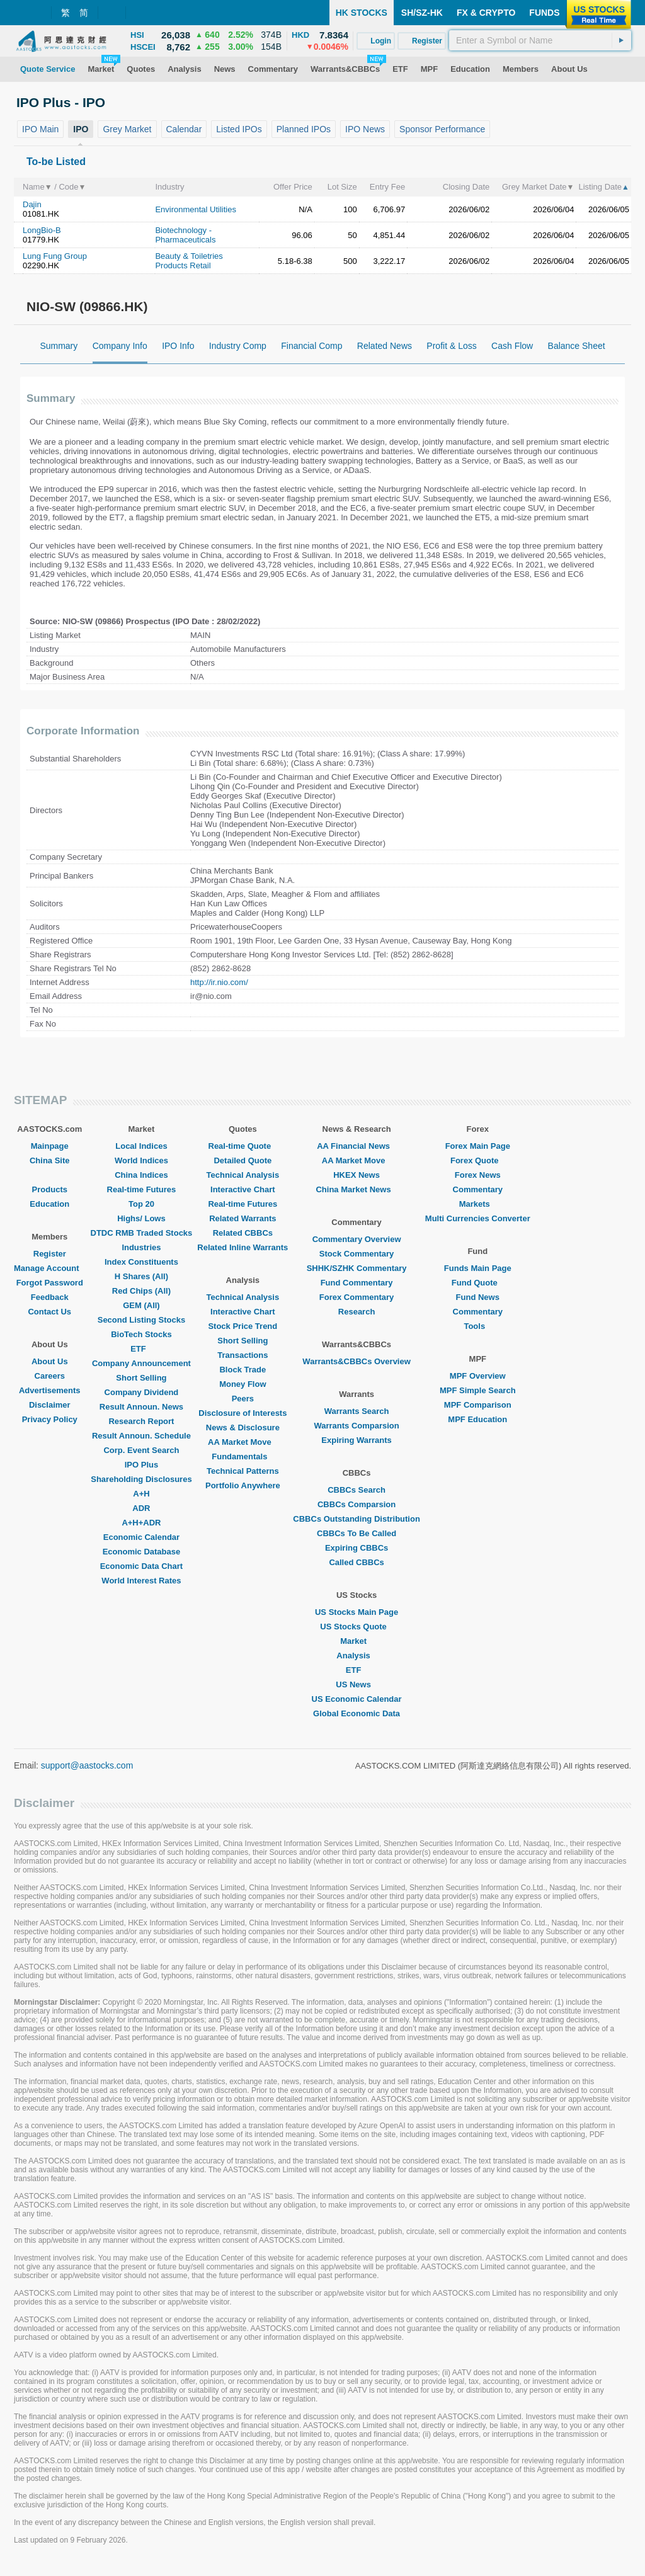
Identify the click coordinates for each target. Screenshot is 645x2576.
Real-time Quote (243, 1146)
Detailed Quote (242, 1160)
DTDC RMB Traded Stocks (142, 1233)
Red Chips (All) (141, 1291)
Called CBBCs (356, 1562)
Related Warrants (242, 1218)
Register (49, 1253)
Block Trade (242, 1369)
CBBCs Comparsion (356, 1504)
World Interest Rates (141, 1580)
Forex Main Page (477, 1146)
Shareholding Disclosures (141, 1479)
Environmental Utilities (195, 209)
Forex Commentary (356, 1297)
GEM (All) (141, 1305)
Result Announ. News (141, 1406)
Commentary (478, 1189)
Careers (50, 1376)
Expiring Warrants (356, 1440)
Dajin (32, 204)
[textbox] (540, 40)
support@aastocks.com (87, 1765)
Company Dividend (142, 1392)
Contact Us (49, 1311)
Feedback (50, 1297)
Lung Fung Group (55, 256)
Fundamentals (242, 1456)
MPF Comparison (477, 1405)
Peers (243, 1398)
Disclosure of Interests (242, 1413)
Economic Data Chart (141, 1566)
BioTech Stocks (141, 1334)
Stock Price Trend (242, 1326)
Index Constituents (141, 1262)
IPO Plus (141, 1464)
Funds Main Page (477, 1268)
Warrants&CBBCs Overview (356, 1361)
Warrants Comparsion (356, 1425)
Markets (477, 1204)
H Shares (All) (141, 1276)
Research (356, 1311)
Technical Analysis (243, 1175)
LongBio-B (42, 230)
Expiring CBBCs (356, 1548)
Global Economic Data (356, 1713)
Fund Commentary (357, 1282)
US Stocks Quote (356, 1626)
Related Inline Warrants (242, 1247)
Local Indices (141, 1146)
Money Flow (242, 1384)
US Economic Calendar (357, 1699)
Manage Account (50, 1268)
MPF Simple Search (478, 1390)
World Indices (141, 1160)
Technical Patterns (243, 1471)
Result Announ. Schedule (141, 1435)
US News (356, 1684)
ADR (141, 1508)
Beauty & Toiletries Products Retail (188, 260)
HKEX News (356, 1175)
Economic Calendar (141, 1537)
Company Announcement (141, 1363)
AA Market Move (243, 1442)
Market (356, 1641)
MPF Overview (478, 1376)
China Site (50, 1160)
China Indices (141, 1175)
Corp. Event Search (141, 1450)
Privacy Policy (49, 1419)
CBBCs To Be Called (356, 1533)
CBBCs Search (356, 1490)
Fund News (477, 1297)
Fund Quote (478, 1282)
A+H (141, 1493)
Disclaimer (50, 1405)
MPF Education (477, 1419)
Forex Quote (477, 1160)
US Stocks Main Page (356, 1612)
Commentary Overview (356, 1239)
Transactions (242, 1355)
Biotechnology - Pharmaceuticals (185, 234)
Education (49, 1204)
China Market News (356, 1189)
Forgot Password (49, 1282)
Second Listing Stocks (141, 1320)
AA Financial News (356, 1146)
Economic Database (142, 1551)
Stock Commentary (356, 1253)
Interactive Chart (242, 1189)
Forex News (478, 1175)
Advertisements (50, 1390)
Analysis (356, 1655)
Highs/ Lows (141, 1218)
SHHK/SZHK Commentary (357, 1268)
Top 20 (141, 1204)
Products (49, 1189)
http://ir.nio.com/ (219, 982)
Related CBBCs (243, 1233)
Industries (141, 1247)
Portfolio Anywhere (242, 1485)
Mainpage (50, 1146)
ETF (141, 1349)
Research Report (141, 1421)
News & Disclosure (243, 1427)
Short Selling (141, 1377)
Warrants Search (356, 1411)
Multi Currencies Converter (477, 1218)
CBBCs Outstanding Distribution (356, 1519)
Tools (477, 1326)
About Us (49, 1361)
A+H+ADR (141, 1522)
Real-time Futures (141, 1189)
